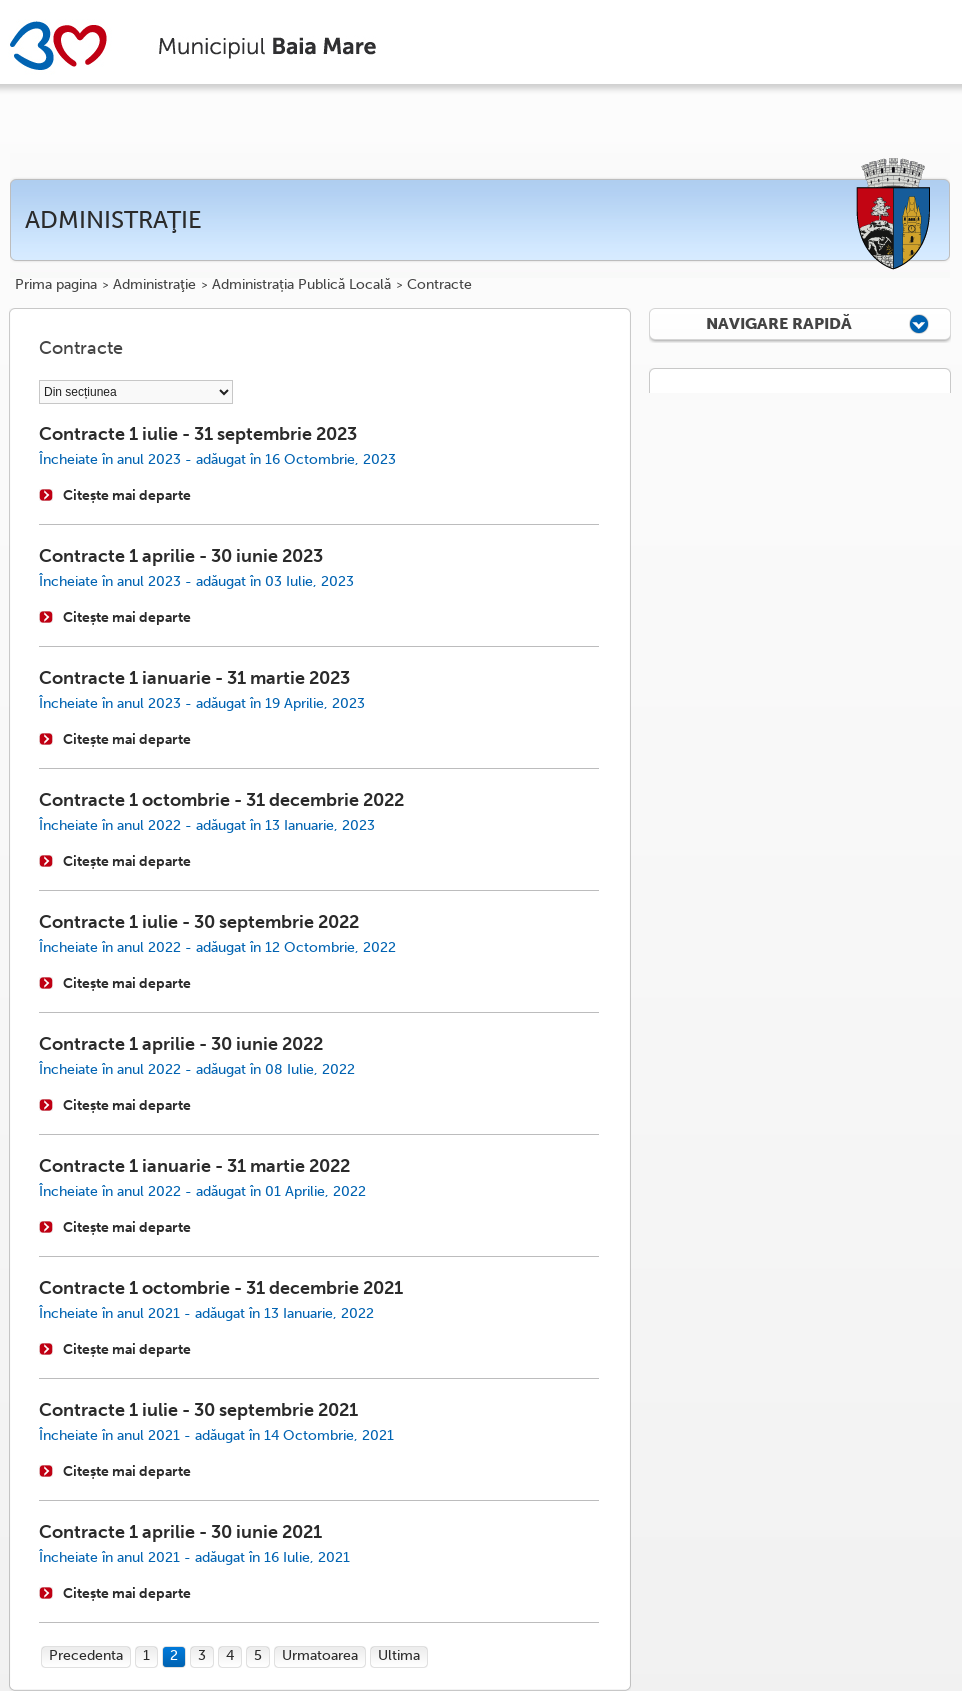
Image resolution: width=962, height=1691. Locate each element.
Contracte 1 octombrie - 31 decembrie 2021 (221, 1288)
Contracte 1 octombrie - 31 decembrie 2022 (221, 800)
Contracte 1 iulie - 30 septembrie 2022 (199, 922)
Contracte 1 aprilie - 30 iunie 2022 (181, 1044)
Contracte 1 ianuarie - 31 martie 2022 (194, 1166)
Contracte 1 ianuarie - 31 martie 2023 (194, 678)
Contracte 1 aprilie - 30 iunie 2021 (180, 1532)
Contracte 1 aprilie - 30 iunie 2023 (181, 556)
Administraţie (154, 285)
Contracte (439, 285)
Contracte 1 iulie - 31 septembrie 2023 (198, 434)
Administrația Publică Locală (301, 285)
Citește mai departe (127, 495)
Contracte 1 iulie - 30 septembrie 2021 (198, 1410)
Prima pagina (56, 285)
